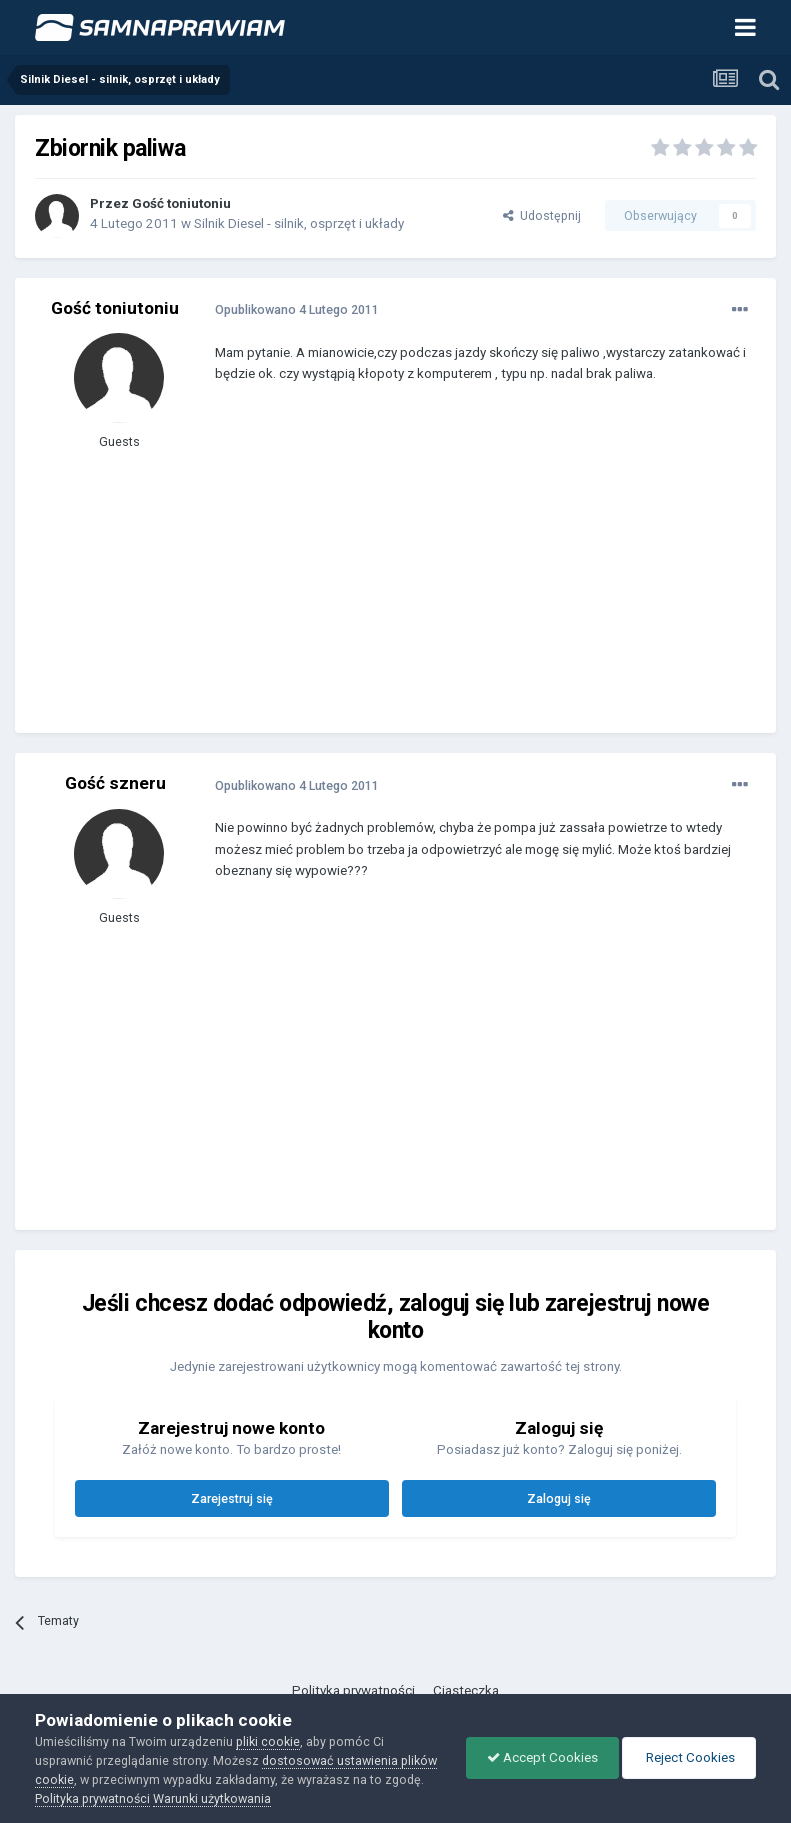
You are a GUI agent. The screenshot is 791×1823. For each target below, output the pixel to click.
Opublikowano (297, 309)
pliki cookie (268, 1741)
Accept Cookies (542, 1757)
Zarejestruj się (232, 1498)
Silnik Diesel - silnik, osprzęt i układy (299, 223)
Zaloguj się (559, 1498)
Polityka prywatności (353, 1690)
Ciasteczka (466, 1690)
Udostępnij (542, 215)
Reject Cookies (689, 1757)
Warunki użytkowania (212, 1798)
